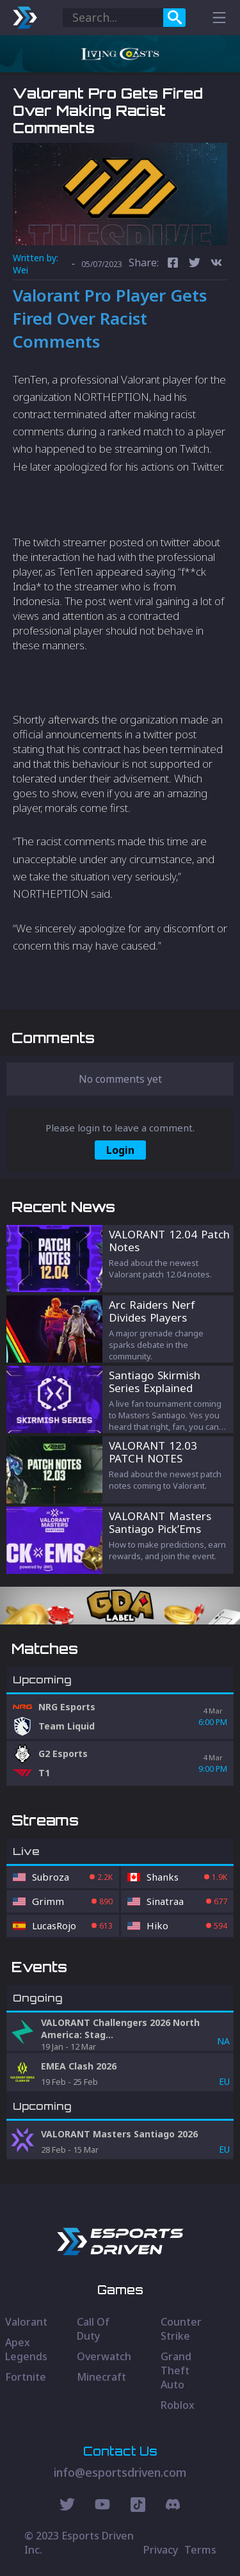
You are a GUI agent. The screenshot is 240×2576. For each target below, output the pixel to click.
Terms (200, 2550)
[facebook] (173, 264)
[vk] (216, 264)
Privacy (160, 2550)
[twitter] (194, 264)
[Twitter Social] (67, 2506)
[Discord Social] (138, 2506)
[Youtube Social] (102, 2506)
